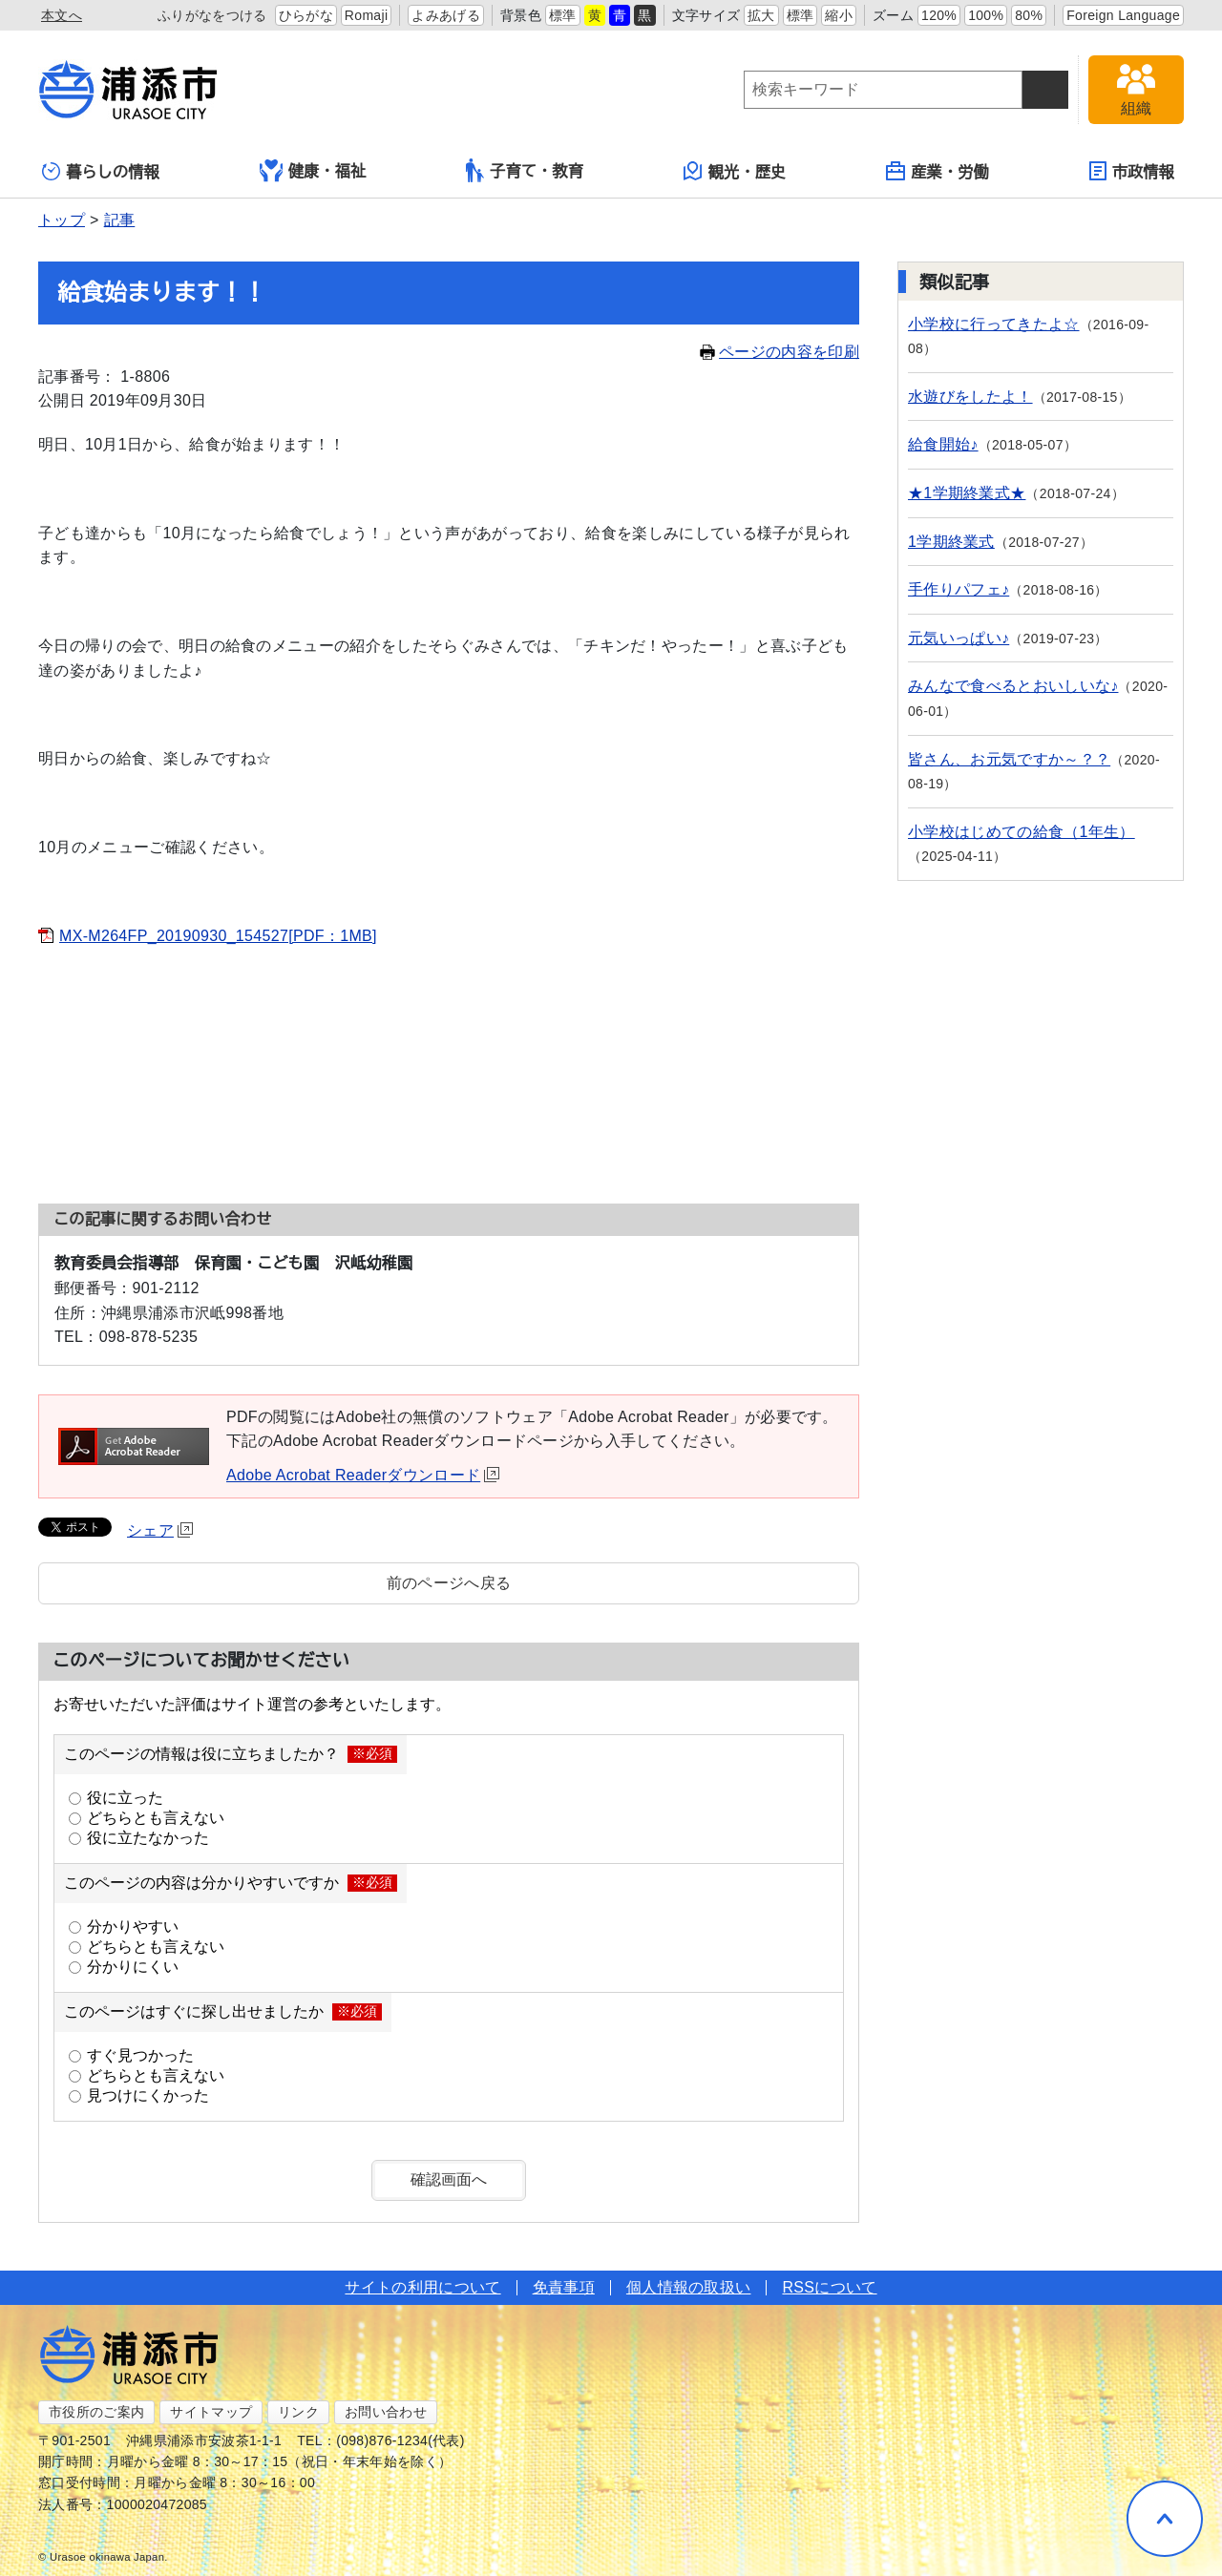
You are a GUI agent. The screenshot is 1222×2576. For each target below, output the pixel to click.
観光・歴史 (735, 170)
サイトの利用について (422, 2287)
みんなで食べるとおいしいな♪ (1013, 686)
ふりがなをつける (212, 15)
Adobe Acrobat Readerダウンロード (362, 1475)
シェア (160, 1530)
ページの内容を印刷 (779, 352)
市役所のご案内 (96, 2411)
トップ (61, 220)
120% (939, 15)
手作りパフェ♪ (958, 589)
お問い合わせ (386, 2411)
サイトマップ (211, 2411)
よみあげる (445, 15)
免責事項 (564, 2287)
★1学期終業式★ (966, 493)
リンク (298, 2411)
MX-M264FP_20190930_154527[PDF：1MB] (218, 936)
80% (1029, 15)
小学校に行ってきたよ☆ (994, 324)
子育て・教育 (524, 170)
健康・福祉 (313, 170)
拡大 (761, 15)
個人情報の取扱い (688, 2287)
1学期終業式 (951, 542)
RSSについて (829, 2287)
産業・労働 (937, 170)
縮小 (839, 15)
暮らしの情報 (100, 171)
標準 (563, 15)
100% (985, 15)
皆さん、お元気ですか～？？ (1009, 759)
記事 (120, 220)
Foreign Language (1123, 15)
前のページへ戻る (449, 1583)
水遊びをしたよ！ (970, 396)
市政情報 (1131, 170)
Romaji (367, 15)
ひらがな (306, 15)
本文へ (61, 15)
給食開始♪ (943, 444)
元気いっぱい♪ (958, 638)
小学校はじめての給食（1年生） (1021, 832)
